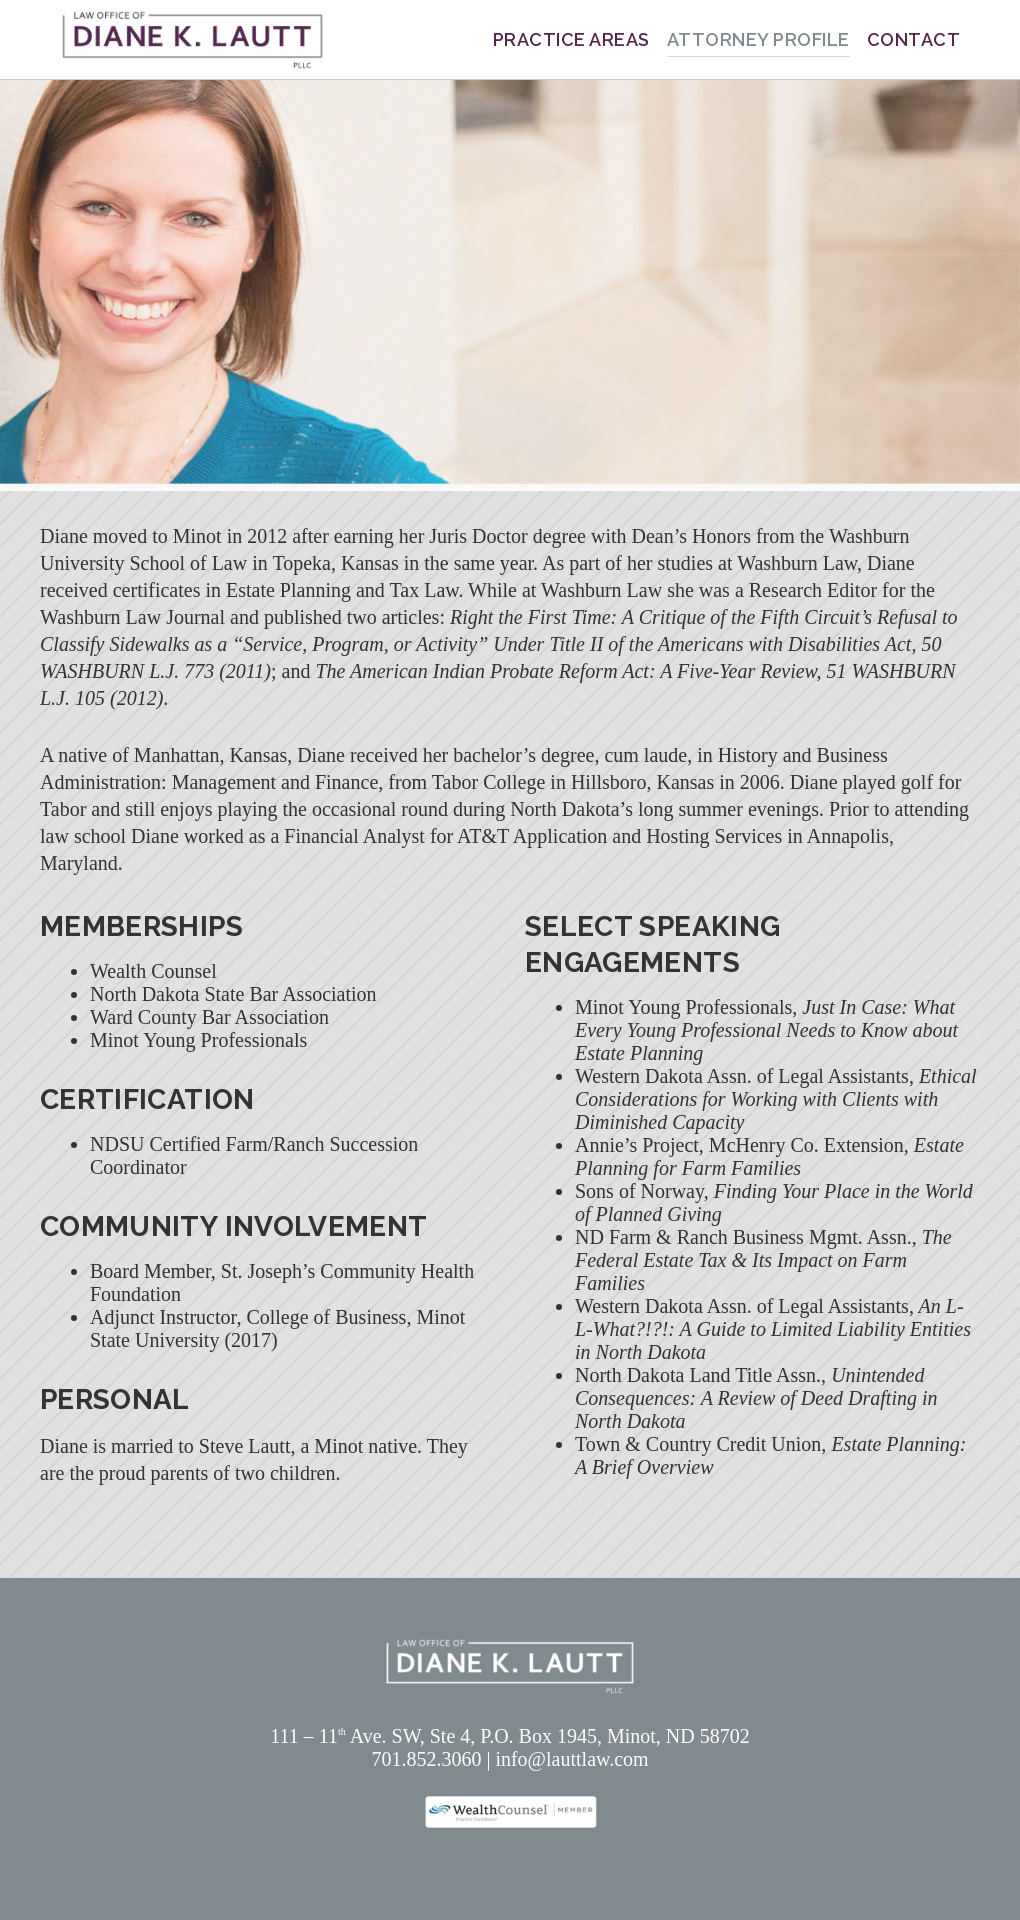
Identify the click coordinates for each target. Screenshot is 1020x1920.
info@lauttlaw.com (571, 1759)
